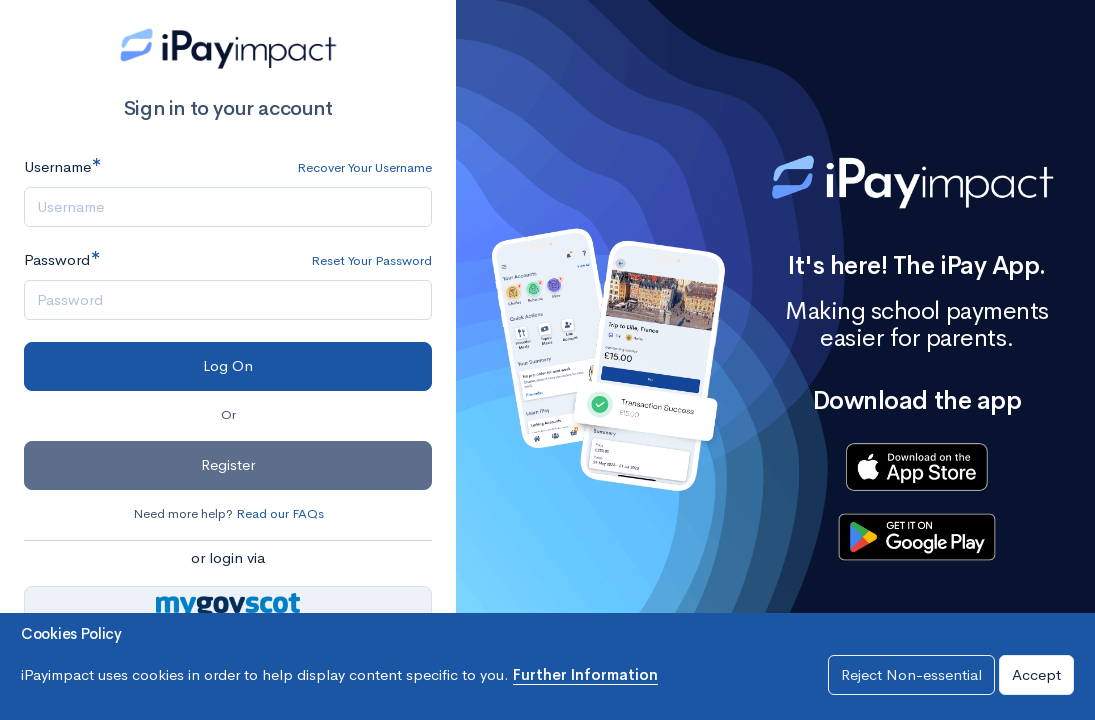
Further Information (585, 674)
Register (228, 464)
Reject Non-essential (911, 674)
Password (57, 259)
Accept (1036, 674)
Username (57, 166)
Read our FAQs (280, 513)
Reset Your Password (371, 260)
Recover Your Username (364, 167)
